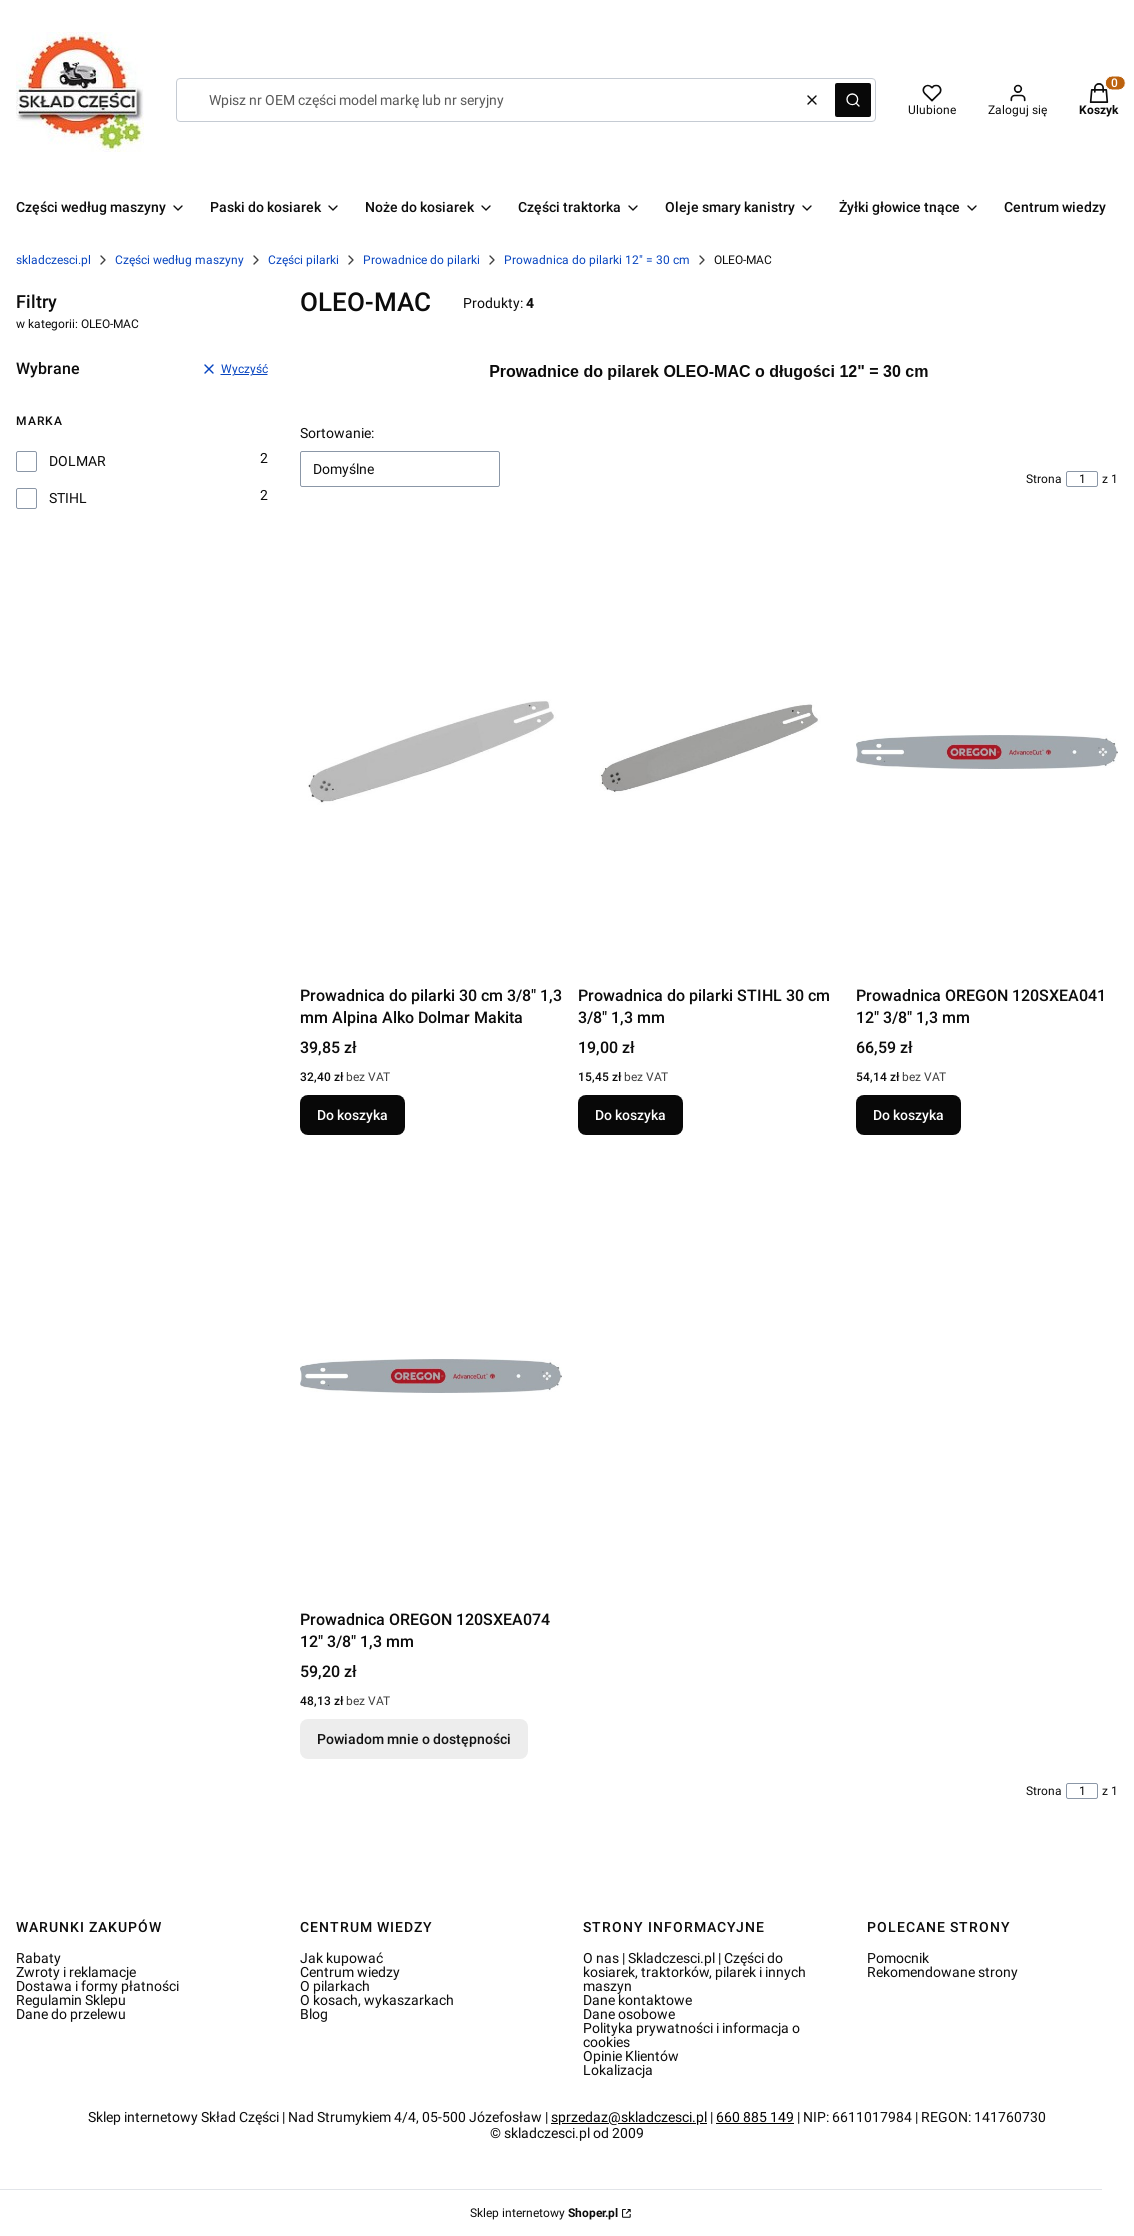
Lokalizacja (618, 2070)
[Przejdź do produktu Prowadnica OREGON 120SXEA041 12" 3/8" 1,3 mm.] (987, 752)
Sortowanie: (337, 433)
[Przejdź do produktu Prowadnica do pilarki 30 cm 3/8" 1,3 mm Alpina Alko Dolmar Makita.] (431, 752)
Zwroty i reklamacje (76, 1972)
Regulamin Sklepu (71, 2000)
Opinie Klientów (631, 2056)
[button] (853, 100)
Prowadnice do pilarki (421, 260)
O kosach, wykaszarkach (377, 2000)
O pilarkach (335, 1986)
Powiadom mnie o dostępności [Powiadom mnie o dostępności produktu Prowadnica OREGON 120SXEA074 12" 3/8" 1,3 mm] (414, 1739)
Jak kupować (341, 1958)
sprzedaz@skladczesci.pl (629, 2117)
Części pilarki (303, 260)
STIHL (68, 498)
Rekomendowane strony (942, 1972)
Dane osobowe (629, 2014)
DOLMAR (77, 461)
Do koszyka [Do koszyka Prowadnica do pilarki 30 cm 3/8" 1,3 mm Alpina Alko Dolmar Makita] (352, 1115)
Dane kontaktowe (637, 2000)
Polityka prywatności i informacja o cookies (691, 2035)
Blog (314, 2014)
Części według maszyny (179, 260)
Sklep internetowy (544, 2213)
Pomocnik (898, 1958)
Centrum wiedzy (350, 1972)
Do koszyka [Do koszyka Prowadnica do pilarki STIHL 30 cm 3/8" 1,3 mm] (630, 1115)
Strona (1044, 479)
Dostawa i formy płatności (97, 1986)
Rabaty (38, 1958)
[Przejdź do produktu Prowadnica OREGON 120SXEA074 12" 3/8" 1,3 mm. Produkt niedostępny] (431, 1376)
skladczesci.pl (53, 260)
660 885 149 (755, 2117)
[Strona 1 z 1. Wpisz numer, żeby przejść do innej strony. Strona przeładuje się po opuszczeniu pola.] (1082, 479)
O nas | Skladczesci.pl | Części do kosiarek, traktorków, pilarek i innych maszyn (694, 1972)
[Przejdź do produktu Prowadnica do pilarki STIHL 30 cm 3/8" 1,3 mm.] (709, 752)
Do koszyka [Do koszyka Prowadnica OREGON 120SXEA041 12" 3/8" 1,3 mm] (908, 1115)
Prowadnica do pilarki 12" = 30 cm (597, 260)
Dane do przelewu (71, 2014)
